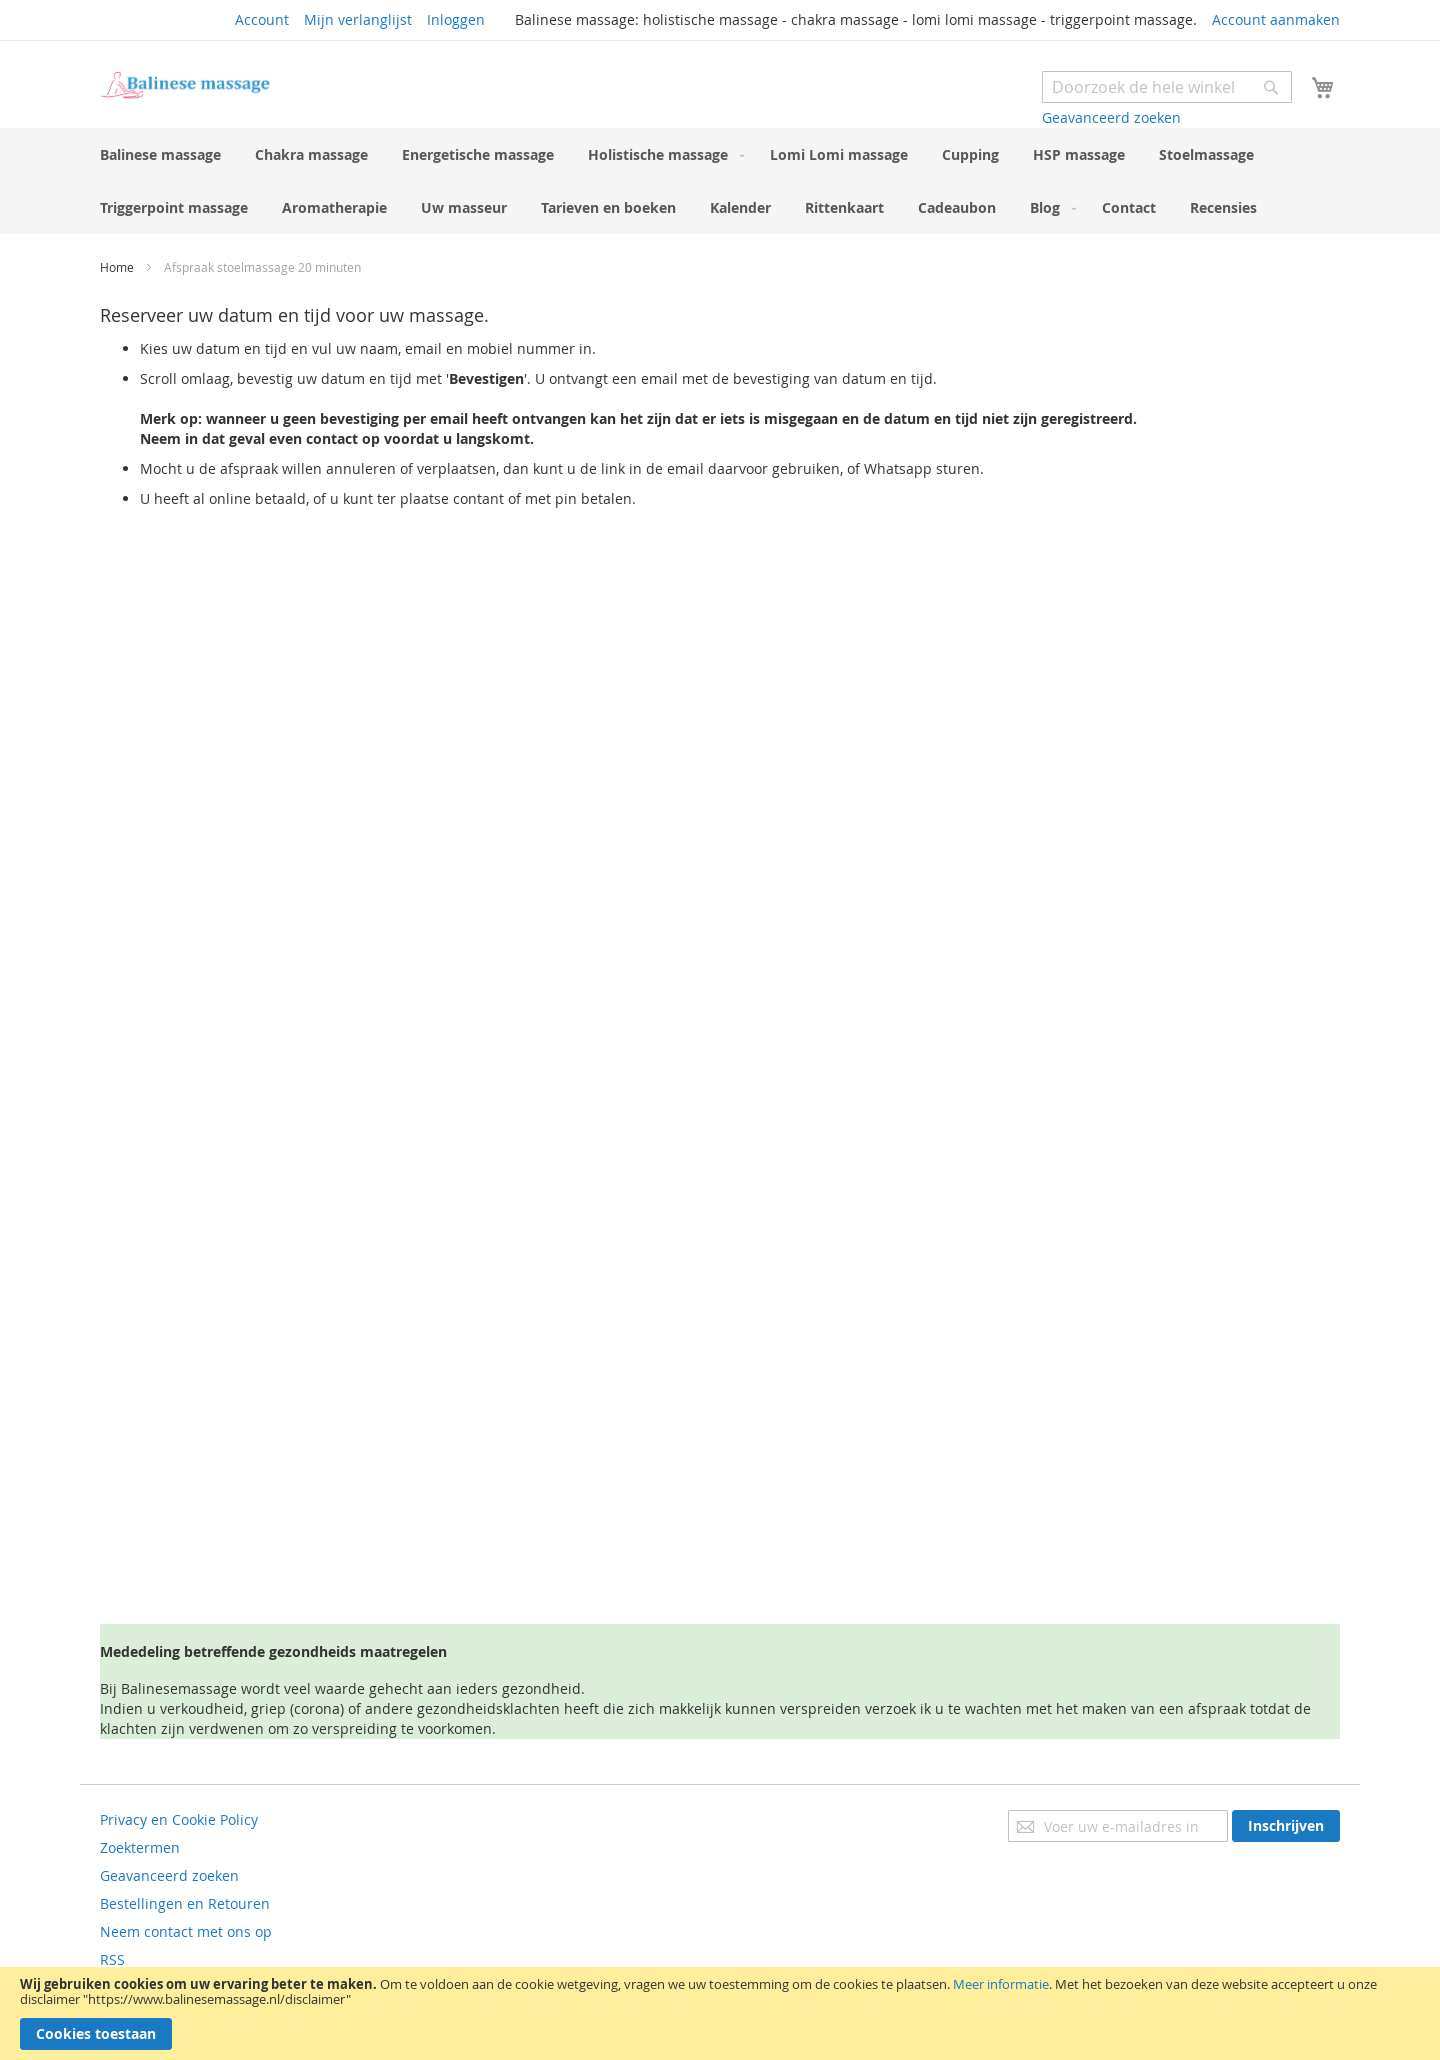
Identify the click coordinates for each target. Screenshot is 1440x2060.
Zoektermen (140, 1847)
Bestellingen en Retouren (185, 1903)
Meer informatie (1001, 1984)
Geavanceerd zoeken (1111, 117)
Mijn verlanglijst (358, 19)
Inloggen (456, 19)
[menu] (720, 181)
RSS (112, 1959)
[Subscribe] (1286, 1826)
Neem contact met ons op (186, 1931)
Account (262, 19)
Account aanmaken (1276, 19)
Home (118, 267)
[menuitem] (160, 154)
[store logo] (185, 85)
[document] (720, 2013)
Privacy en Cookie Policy (179, 1819)
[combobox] (1167, 87)
